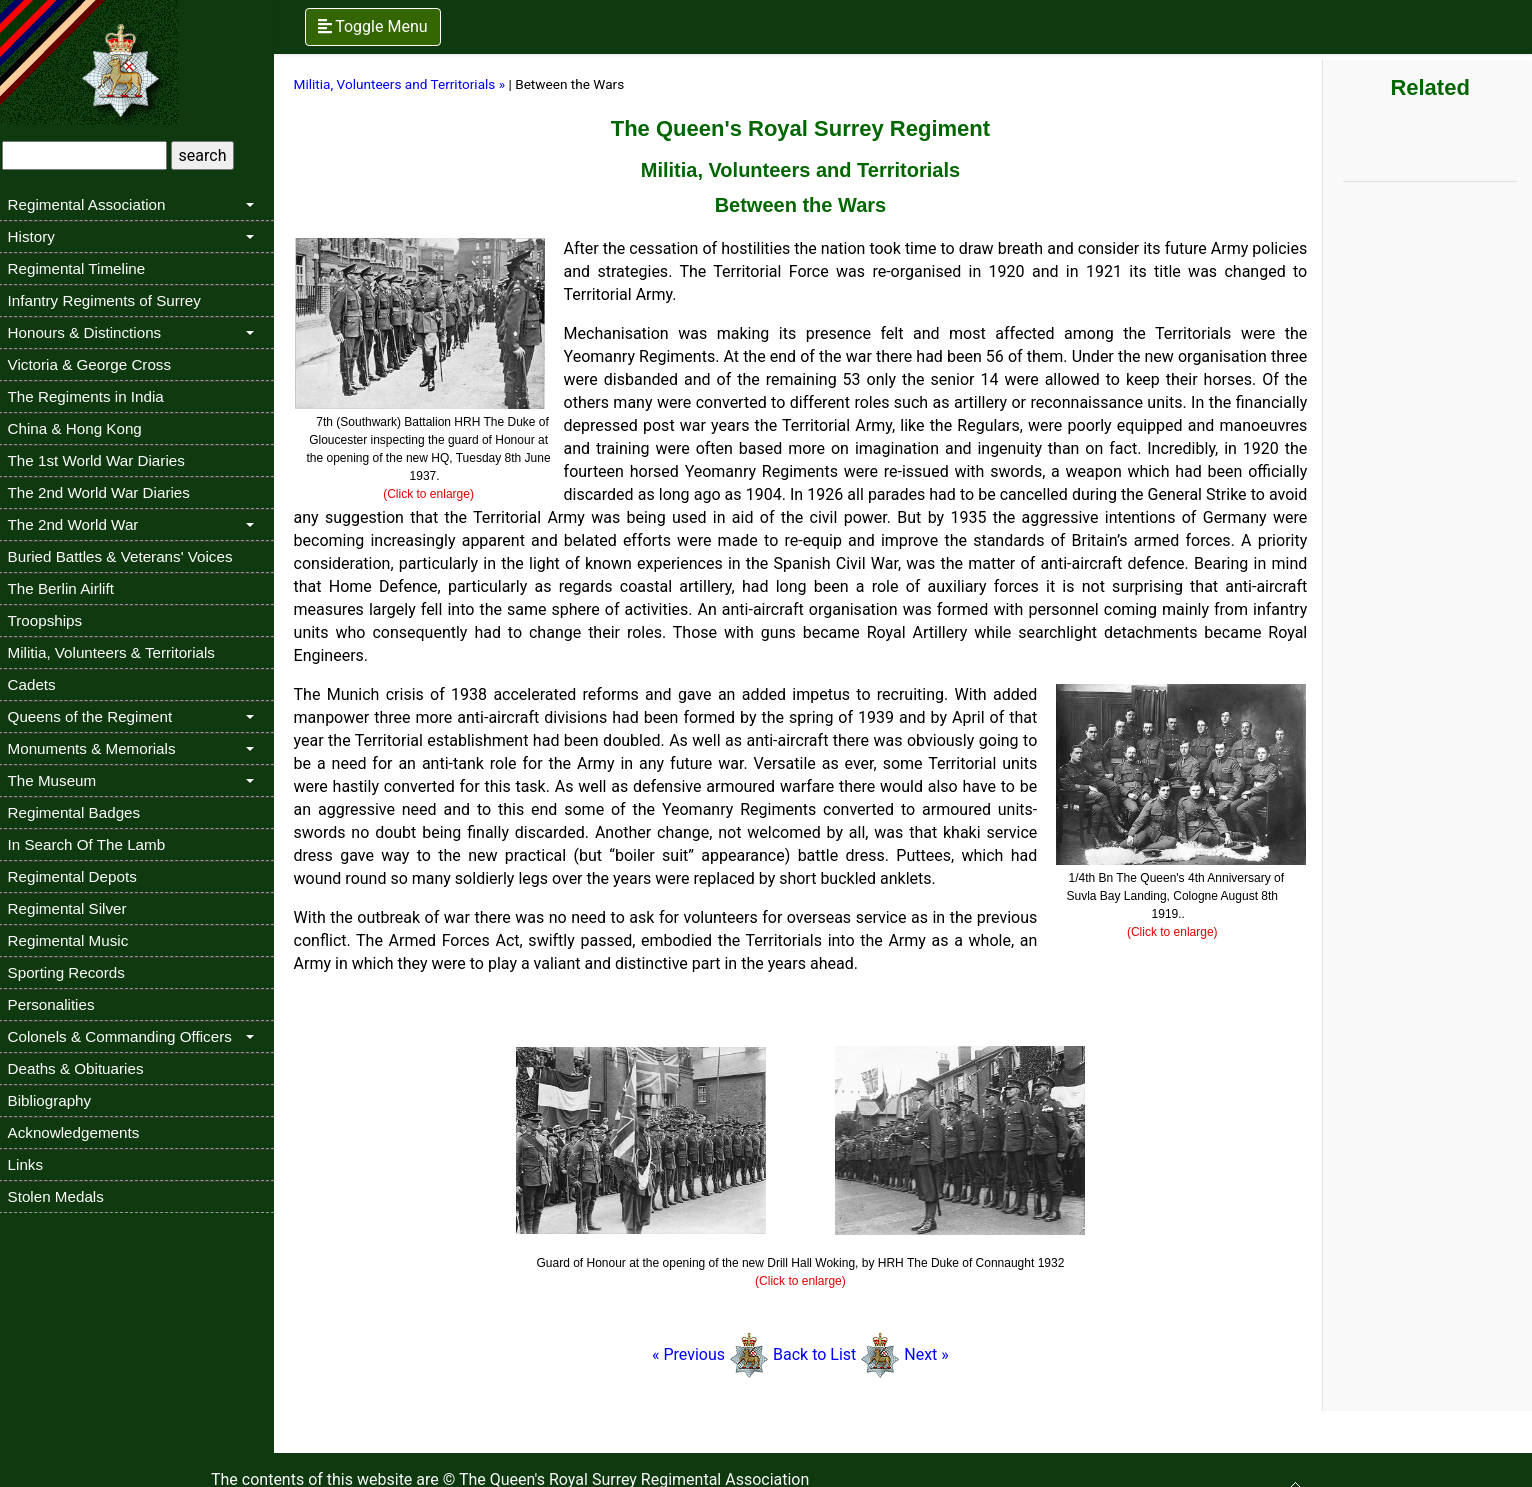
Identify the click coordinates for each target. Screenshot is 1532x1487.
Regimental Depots (78, 876)
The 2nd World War (79, 524)
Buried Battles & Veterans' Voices (126, 556)
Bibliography (56, 1100)
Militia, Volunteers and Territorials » (406, 84)
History (37, 236)
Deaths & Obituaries (82, 1068)
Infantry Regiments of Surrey (110, 300)
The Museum (58, 780)
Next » (930, 1354)
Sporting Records (72, 972)
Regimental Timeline (83, 268)
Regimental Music (74, 940)
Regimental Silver (73, 908)
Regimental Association (93, 204)
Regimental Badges (80, 812)
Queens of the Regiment (96, 716)
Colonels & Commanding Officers (126, 1036)
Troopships (51, 620)
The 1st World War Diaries (102, 460)
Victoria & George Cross (95, 364)
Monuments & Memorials (98, 748)
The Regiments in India (92, 396)
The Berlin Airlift (67, 588)
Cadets (38, 684)
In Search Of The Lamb (93, 844)
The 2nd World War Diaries (105, 492)
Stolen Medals (62, 1196)
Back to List (818, 1354)
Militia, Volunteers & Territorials (117, 652)
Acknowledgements (80, 1132)
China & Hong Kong (81, 428)
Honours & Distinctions (91, 332)
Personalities (57, 1004)
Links (31, 1164)
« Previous (694, 1354)
